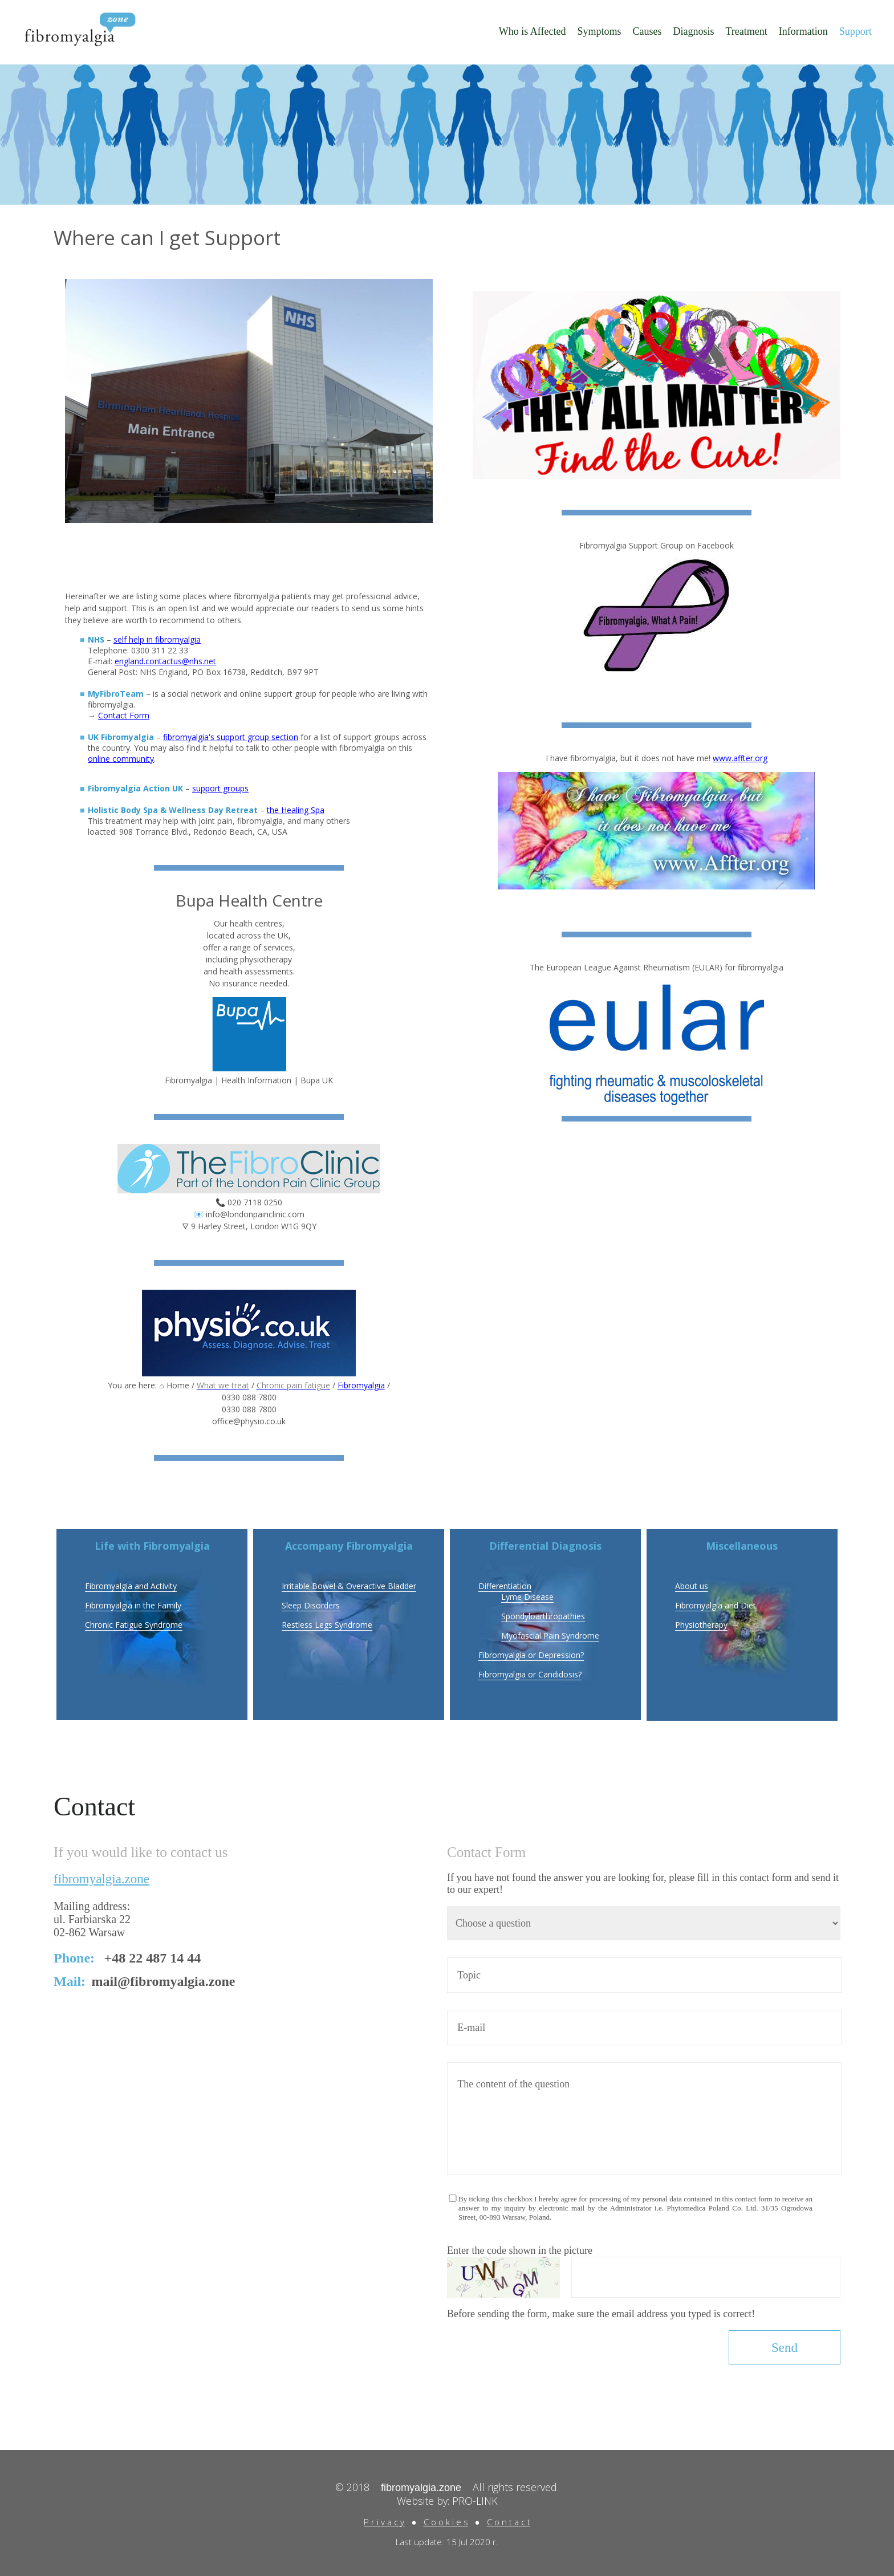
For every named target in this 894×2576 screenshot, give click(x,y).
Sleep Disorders (311, 1605)
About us (691, 1585)
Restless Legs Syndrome (327, 1624)
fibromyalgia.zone (101, 1879)
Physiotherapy (701, 1624)
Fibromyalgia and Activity (131, 1585)
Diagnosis (693, 31)
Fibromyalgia (361, 1385)
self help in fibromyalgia (157, 639)
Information (803, 31)
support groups (220, 788)
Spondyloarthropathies (543, 1616)
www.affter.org (740, 758)
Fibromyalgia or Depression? (531, 1654)
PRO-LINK (475, 2501)
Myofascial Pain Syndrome (550, 1635)
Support (855, 31)
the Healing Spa (295, 810)
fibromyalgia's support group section (230, 737)
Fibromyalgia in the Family (133, 1605)
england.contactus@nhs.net (165, 661)
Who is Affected (532, 31)
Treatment (746, 31)
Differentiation (504, 1585)
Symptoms (599, 31)
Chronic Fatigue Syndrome (133, 1624)
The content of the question (644, 2118)
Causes (646, 31)
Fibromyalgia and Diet (715, 1605)
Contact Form (123, 715)
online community (121, 758)
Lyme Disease (527, 1596)
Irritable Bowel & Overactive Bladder (349, 1585)
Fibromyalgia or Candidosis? (530, 1674)
